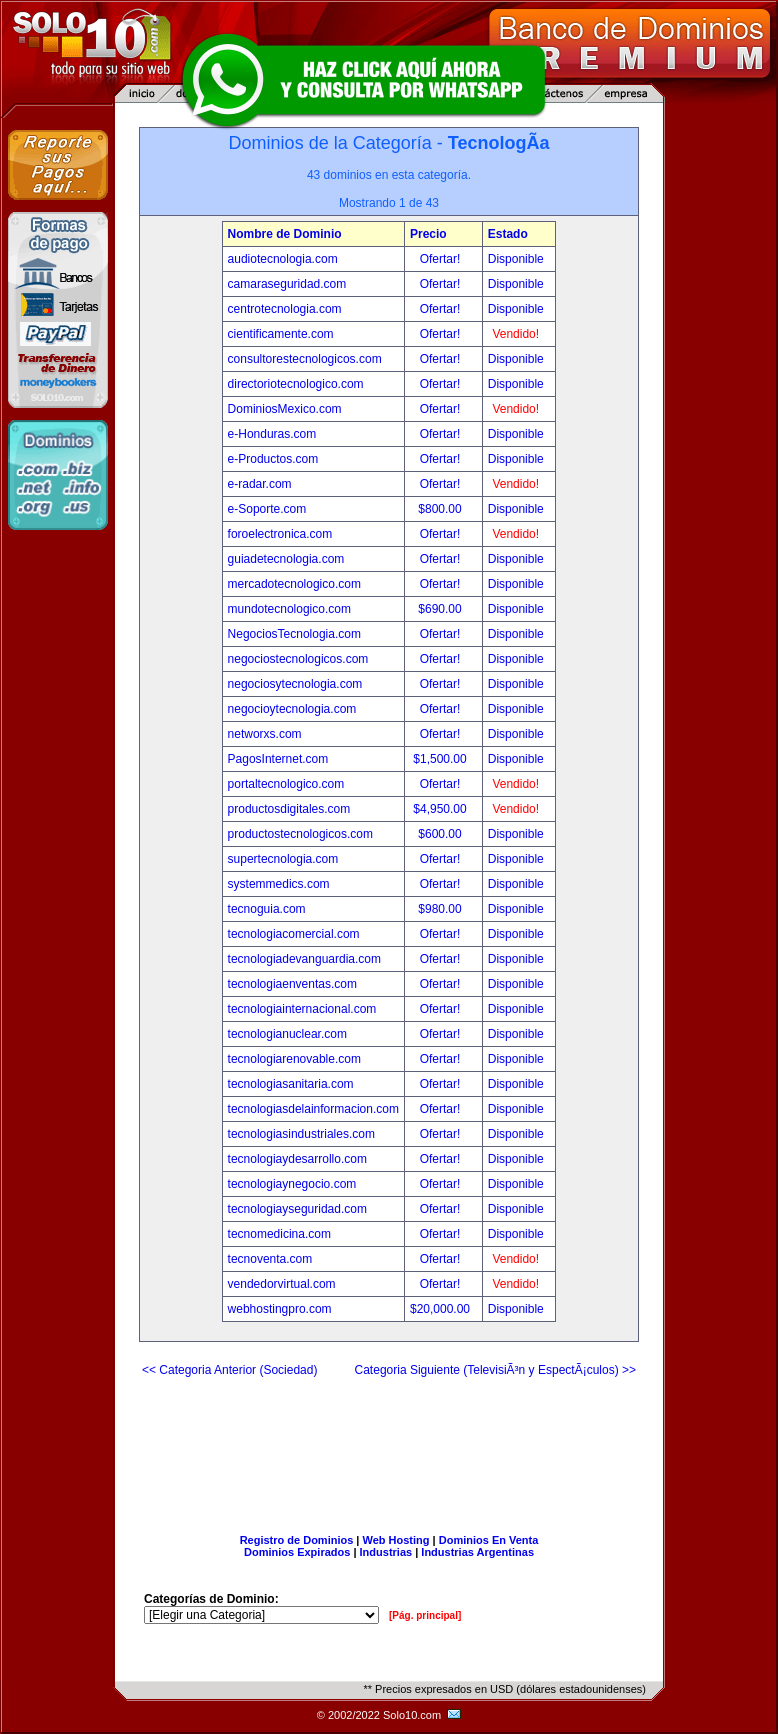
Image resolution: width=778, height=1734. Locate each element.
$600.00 (441, 834)
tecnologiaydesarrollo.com (297, 1159)
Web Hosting (396, 1540)
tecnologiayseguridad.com (297, 1209)
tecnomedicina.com (279, 1234)
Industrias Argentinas (477, 1552)
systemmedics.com (279, 884)
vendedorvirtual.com (282, 1284)
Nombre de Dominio (285, 234)
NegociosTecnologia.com (294, 634)
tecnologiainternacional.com (302, 1009)
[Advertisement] (389, 1447)
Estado (508, 234)
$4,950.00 (441, 809)
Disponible (516, 259)
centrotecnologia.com (285, 309)
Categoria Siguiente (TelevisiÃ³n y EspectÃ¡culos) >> (495, 1370)
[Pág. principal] (425, 1615)
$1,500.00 (441, 759)
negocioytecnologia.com (292, 709)
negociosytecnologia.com (295, 684)
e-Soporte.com (267, 509)
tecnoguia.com (267, 909)
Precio (428, 234)
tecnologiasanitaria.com (291, 1084)
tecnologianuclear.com (287, 1034)
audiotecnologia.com (283, 259)
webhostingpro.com (280, 1309)
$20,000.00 (441, 1309)
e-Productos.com (273, 459)
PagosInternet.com (278, 759)
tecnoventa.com (270, 1259)
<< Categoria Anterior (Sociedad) (229, 1370)
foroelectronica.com (280, 534)
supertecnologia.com (283, 859)
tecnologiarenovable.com (294, 1059)
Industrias (386, 1552)
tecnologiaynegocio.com (292, 1184)
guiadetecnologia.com (286, 559)
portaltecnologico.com (286, 784)
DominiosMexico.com (285, 409)
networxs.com (265, 734)
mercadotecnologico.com (294, 584)
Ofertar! (442, 259)
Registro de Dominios (297, 1540)
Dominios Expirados (297, 1552)
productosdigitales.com (289, 809)
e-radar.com (260, 484)
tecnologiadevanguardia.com (304, 959)
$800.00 (441, 509)
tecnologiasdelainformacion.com (313, 1109)
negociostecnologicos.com (298, 659)
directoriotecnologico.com (296, 384)
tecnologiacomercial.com (294, 934)
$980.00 (441, 909)
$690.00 (441, 609)
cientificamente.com (281, 334)
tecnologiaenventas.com (292, 984)
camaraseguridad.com (287, 284)
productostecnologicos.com (300, 834)
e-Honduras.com (272, 434)
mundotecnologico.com (289, 609)
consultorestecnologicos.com (305, 359)
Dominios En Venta (489, 1540)
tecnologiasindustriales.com (301, 1134)
